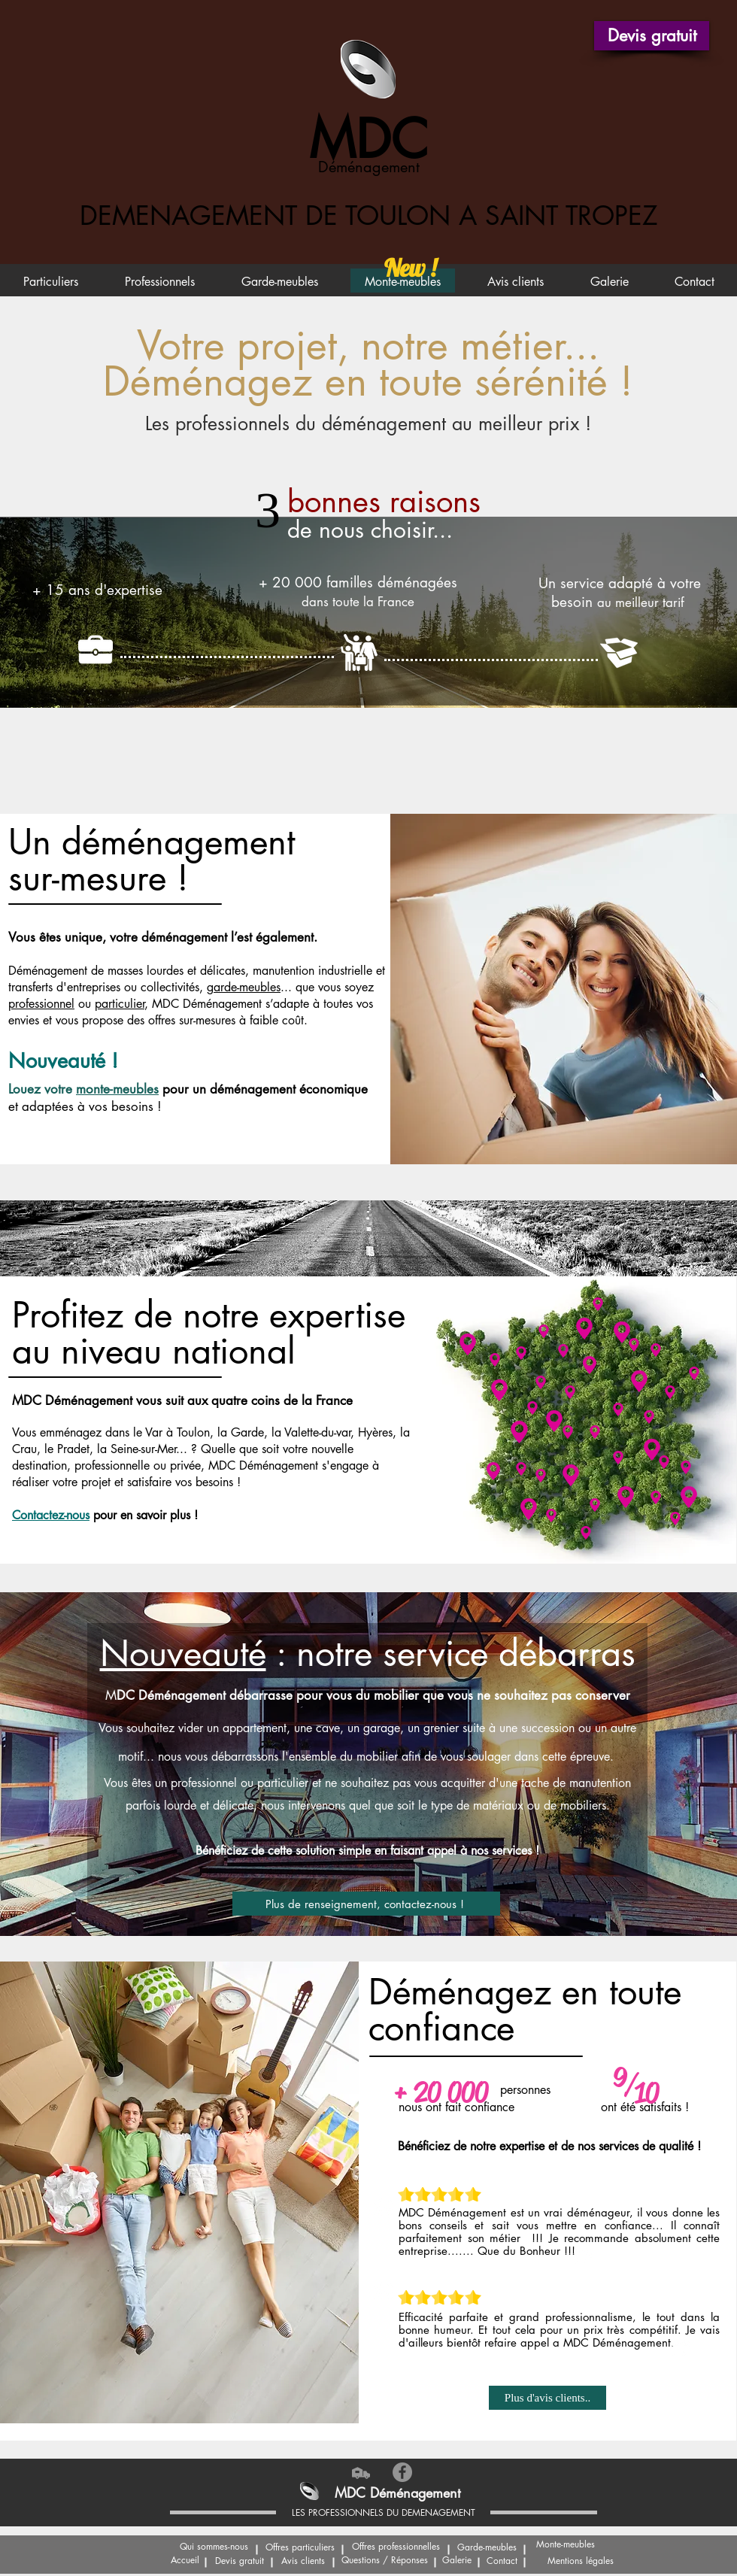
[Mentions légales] (580, 2562)
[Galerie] (457, 2561)
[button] (651, 35)
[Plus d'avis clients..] (547, 2398)
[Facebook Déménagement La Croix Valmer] (402, 2472)
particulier (119, 1004)
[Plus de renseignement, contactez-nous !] (366, 1904)
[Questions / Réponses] (384, 2561)
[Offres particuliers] (300, 2547)
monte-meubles (117, 1089)
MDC (368, 139)
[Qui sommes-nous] (213, 2547)
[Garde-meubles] (486, 2547)
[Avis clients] (302, 2562)
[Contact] (502, 2562)
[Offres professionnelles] (395, 2547)
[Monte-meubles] (565, 2545)
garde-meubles (244, 987)
